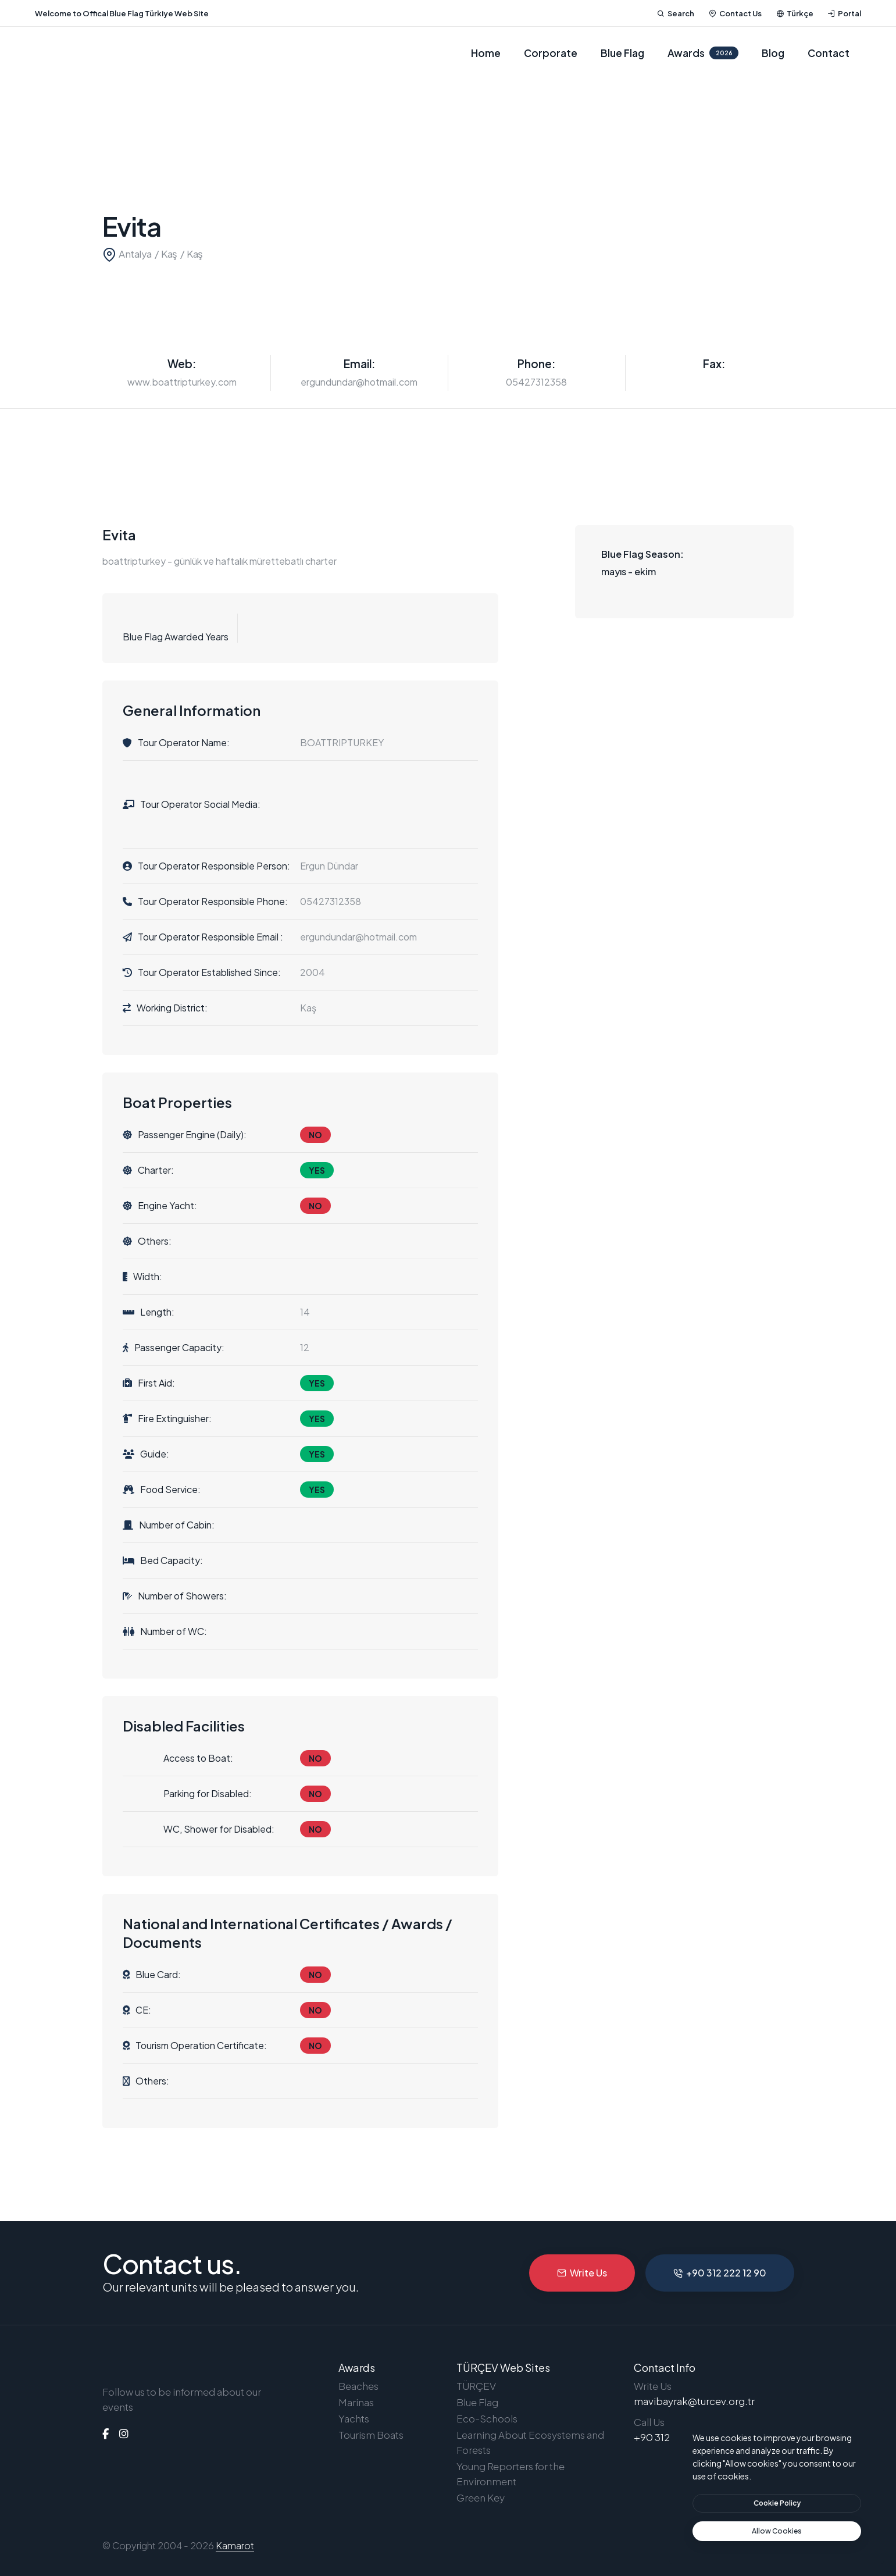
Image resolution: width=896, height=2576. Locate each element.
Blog (773, 53)
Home (486, 53)
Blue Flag (622, 53)
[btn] (776, 2503)
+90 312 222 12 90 (719, 2273)
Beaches (358, 2385)
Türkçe (794, 13)
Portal (844, 13)
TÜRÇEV (476, 2385)
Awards (702, 53)
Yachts (353, 2418)
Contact (828, 53)
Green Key (480, 2497)
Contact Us (735, 13)
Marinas (356, 2402)
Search (675, 13)
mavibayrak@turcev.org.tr (694, 2401)
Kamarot (235, 2545)
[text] (776, 2531)
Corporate (550, 53)
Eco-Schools (486, 2418)
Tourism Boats (371, 2434)
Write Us (582, 2273)
